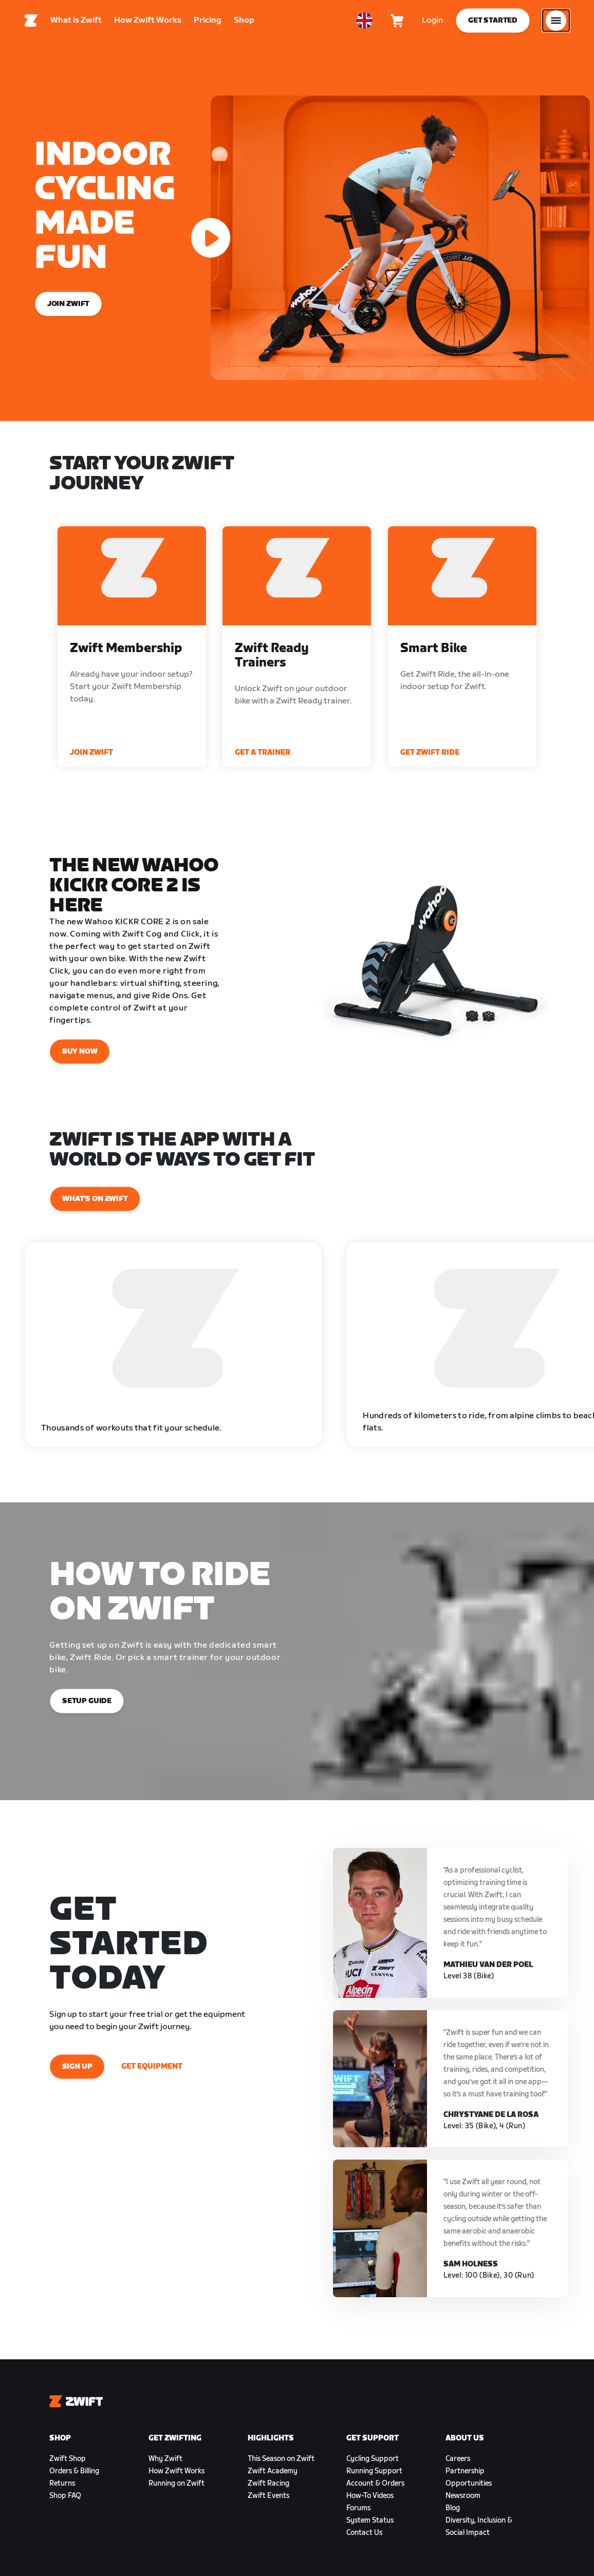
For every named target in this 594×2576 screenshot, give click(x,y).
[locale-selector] (364, 23)
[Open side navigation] (556, 23)
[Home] (31, 23)
